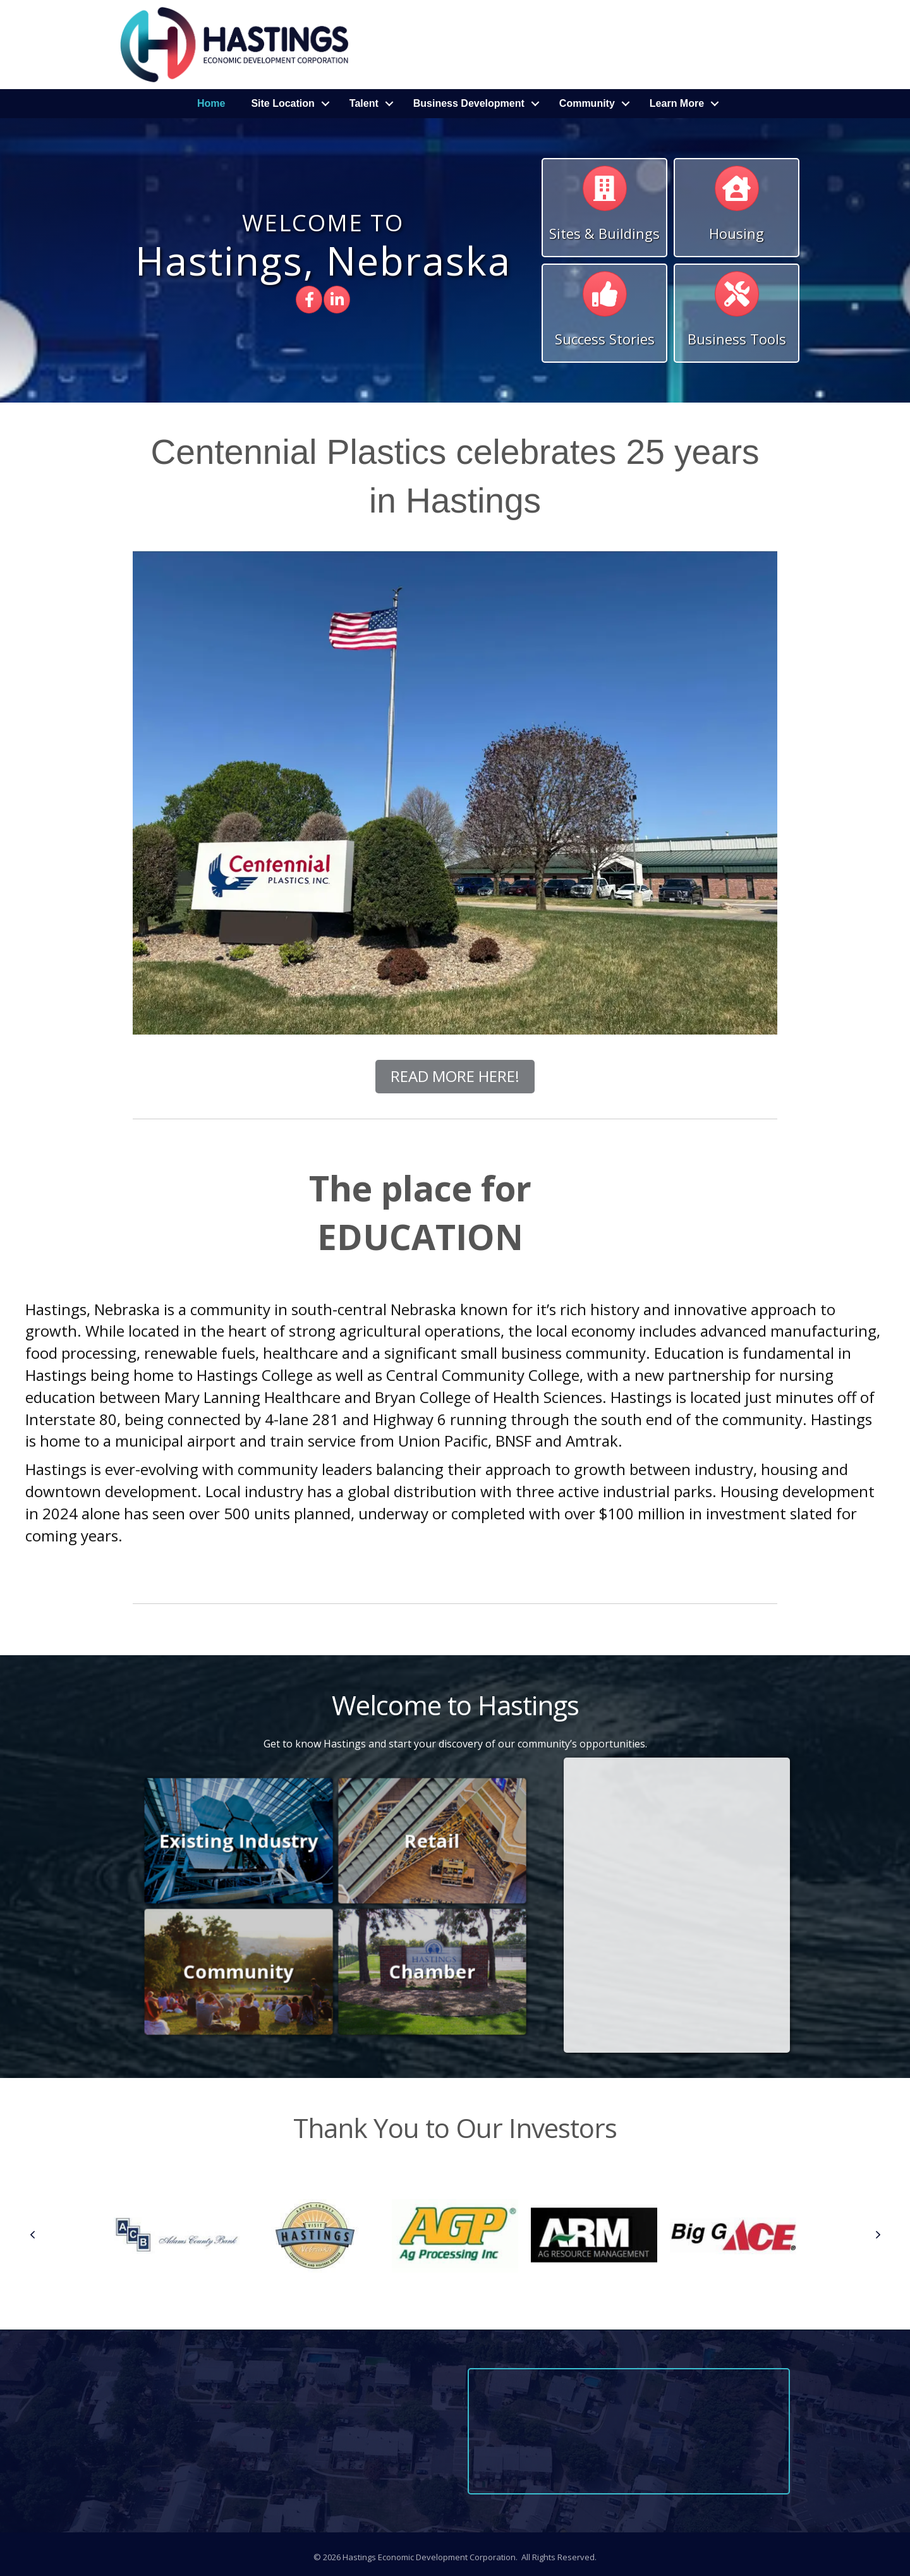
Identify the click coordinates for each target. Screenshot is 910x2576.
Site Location (282, 103)
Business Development (469, 103)
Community (587, 103)
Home (211, 103)
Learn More (677, 103)
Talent (364, 103)
